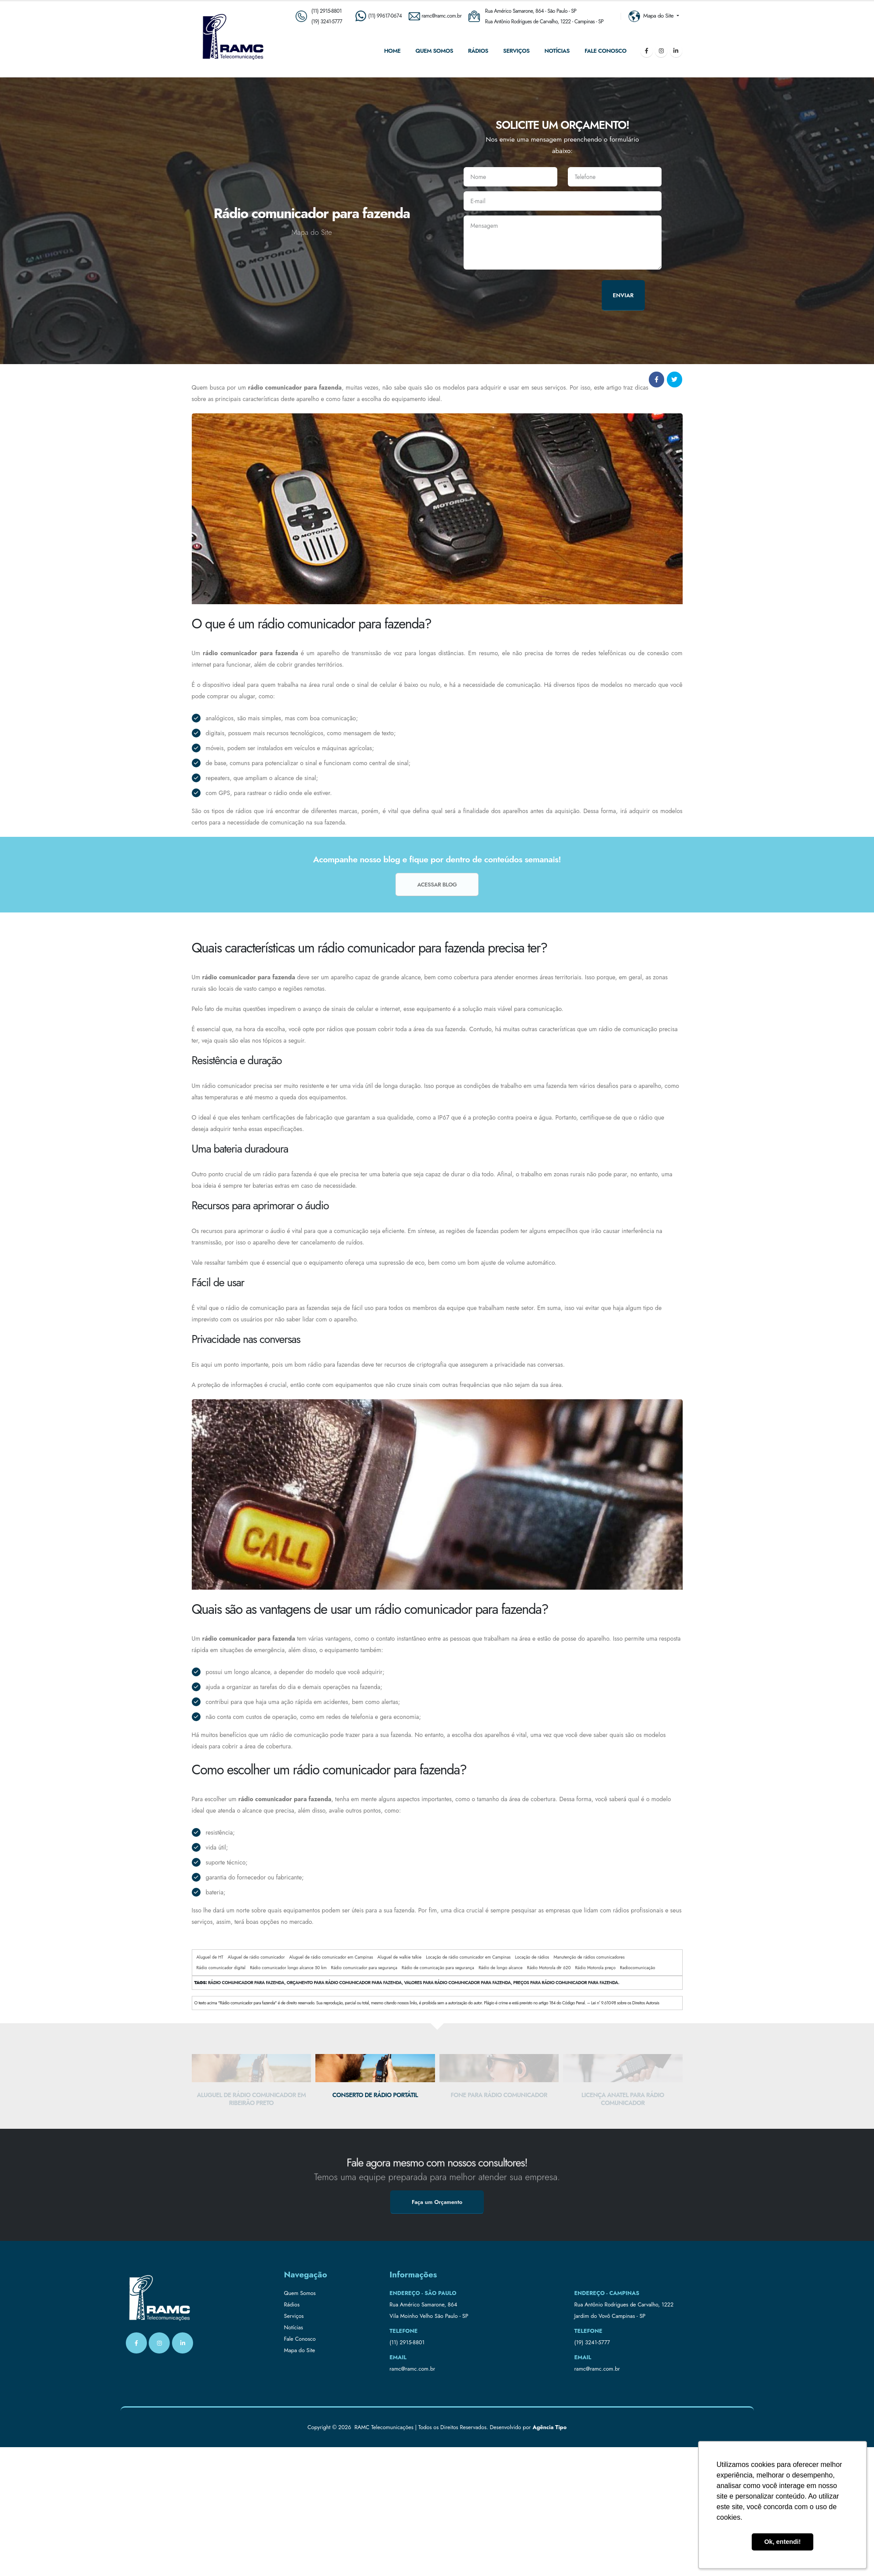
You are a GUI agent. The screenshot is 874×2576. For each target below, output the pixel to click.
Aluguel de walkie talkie (399, 1957)
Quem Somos (434, 51)
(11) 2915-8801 (326, 11)
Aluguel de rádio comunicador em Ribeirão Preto (251, 2099)
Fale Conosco (605, 51)
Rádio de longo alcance (501, 1967)
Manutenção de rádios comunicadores (589, 1957)
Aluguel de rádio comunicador (256, 1957)
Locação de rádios (532, 1957)
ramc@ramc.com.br (412, 2369)
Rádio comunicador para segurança (364, 1967)
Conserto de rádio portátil (375, 2095)
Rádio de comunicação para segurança (438, 1967)
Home (392, 51)
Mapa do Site (299, 2350)
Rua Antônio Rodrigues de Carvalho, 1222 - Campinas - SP (544, 21)
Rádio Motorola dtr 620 (548, 1967)
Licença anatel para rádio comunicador (622, 2099)
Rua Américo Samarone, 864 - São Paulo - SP (531, 11)
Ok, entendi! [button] (782, 2541)
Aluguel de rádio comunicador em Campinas (331, 1957)
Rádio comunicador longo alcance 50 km (288, 1967)
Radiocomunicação (637, 1967)
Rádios (478, 51)
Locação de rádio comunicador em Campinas (468, 1957)
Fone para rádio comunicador (499, 2095)
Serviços (516, 51)
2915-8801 (411, 2342)
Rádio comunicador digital (221, 1967)
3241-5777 (597, 2342)
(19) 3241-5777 (326, 21)
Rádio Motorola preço (595, 1967)
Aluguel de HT (210, 1957)
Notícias (557, 51)
